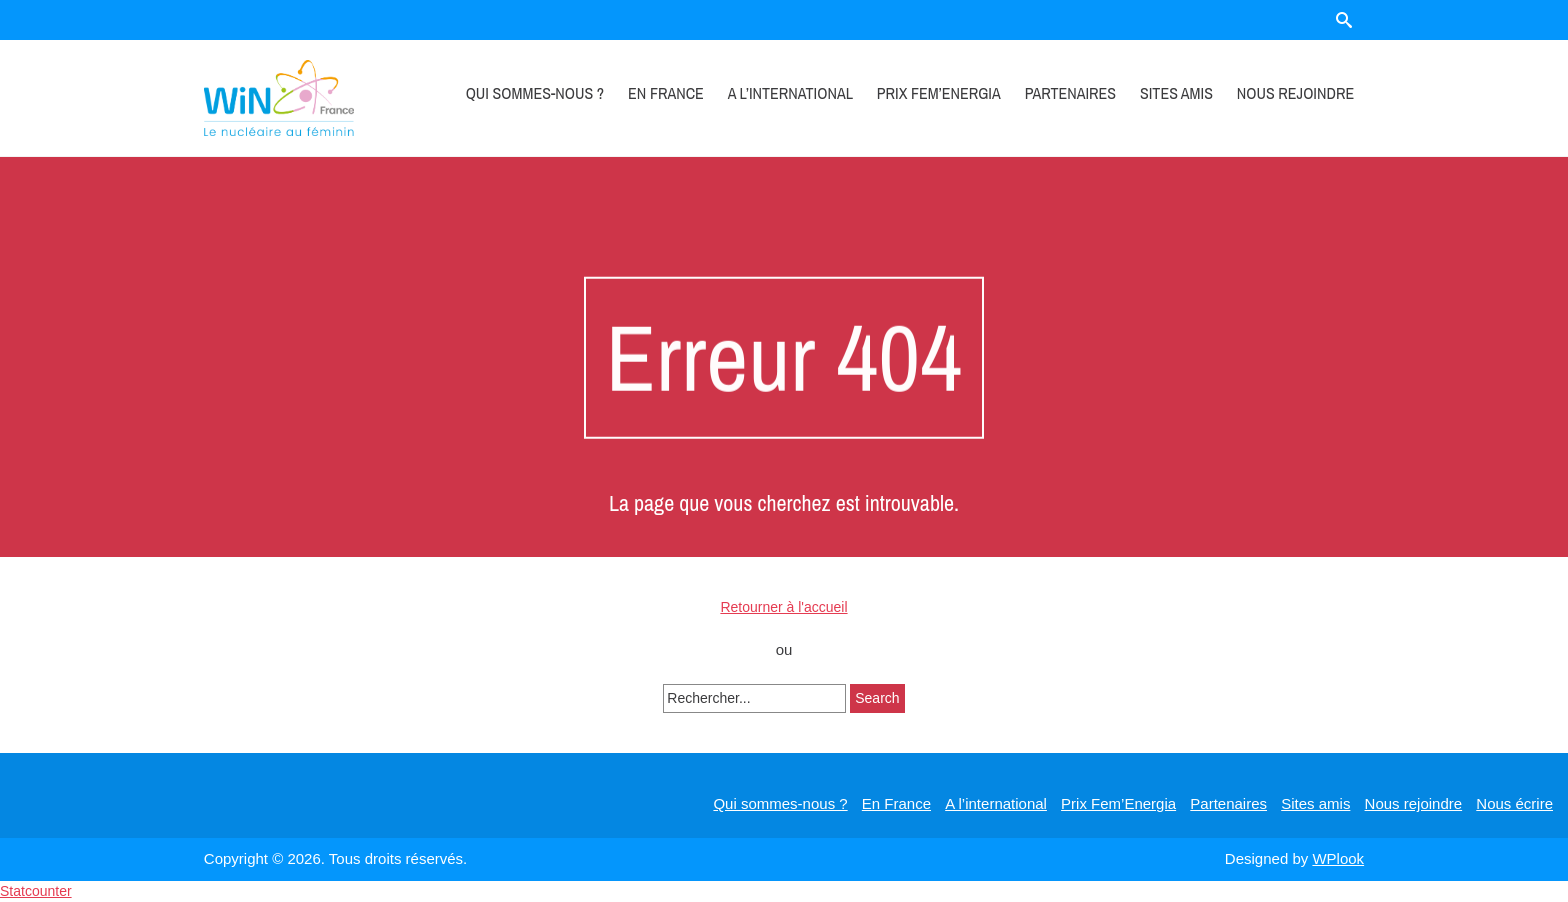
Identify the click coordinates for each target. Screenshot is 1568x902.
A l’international (790, 93)
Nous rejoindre (1295, 93)
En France (666, 93)
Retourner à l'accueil (783, 607)
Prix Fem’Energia (939, 93)
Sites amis (1176, 93)
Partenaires (1070, 93)
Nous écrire (1514, 803)
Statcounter (36, 891)
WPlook (1338, 858)
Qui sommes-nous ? (535, 93)
